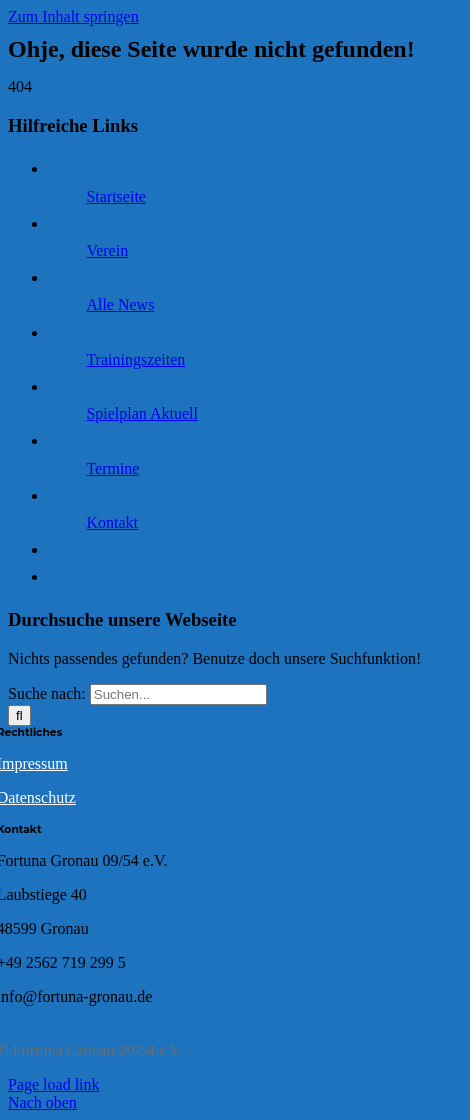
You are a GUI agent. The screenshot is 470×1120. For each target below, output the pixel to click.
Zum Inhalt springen (73, 16)
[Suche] (19, 715)
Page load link (54, 1084)
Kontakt (112, 522)
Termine (112, 468)
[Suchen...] (178, 694)
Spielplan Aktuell (142, 413)
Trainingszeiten (135, 359)
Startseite (116, 196)
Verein (107, 250)
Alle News (120, 304)
